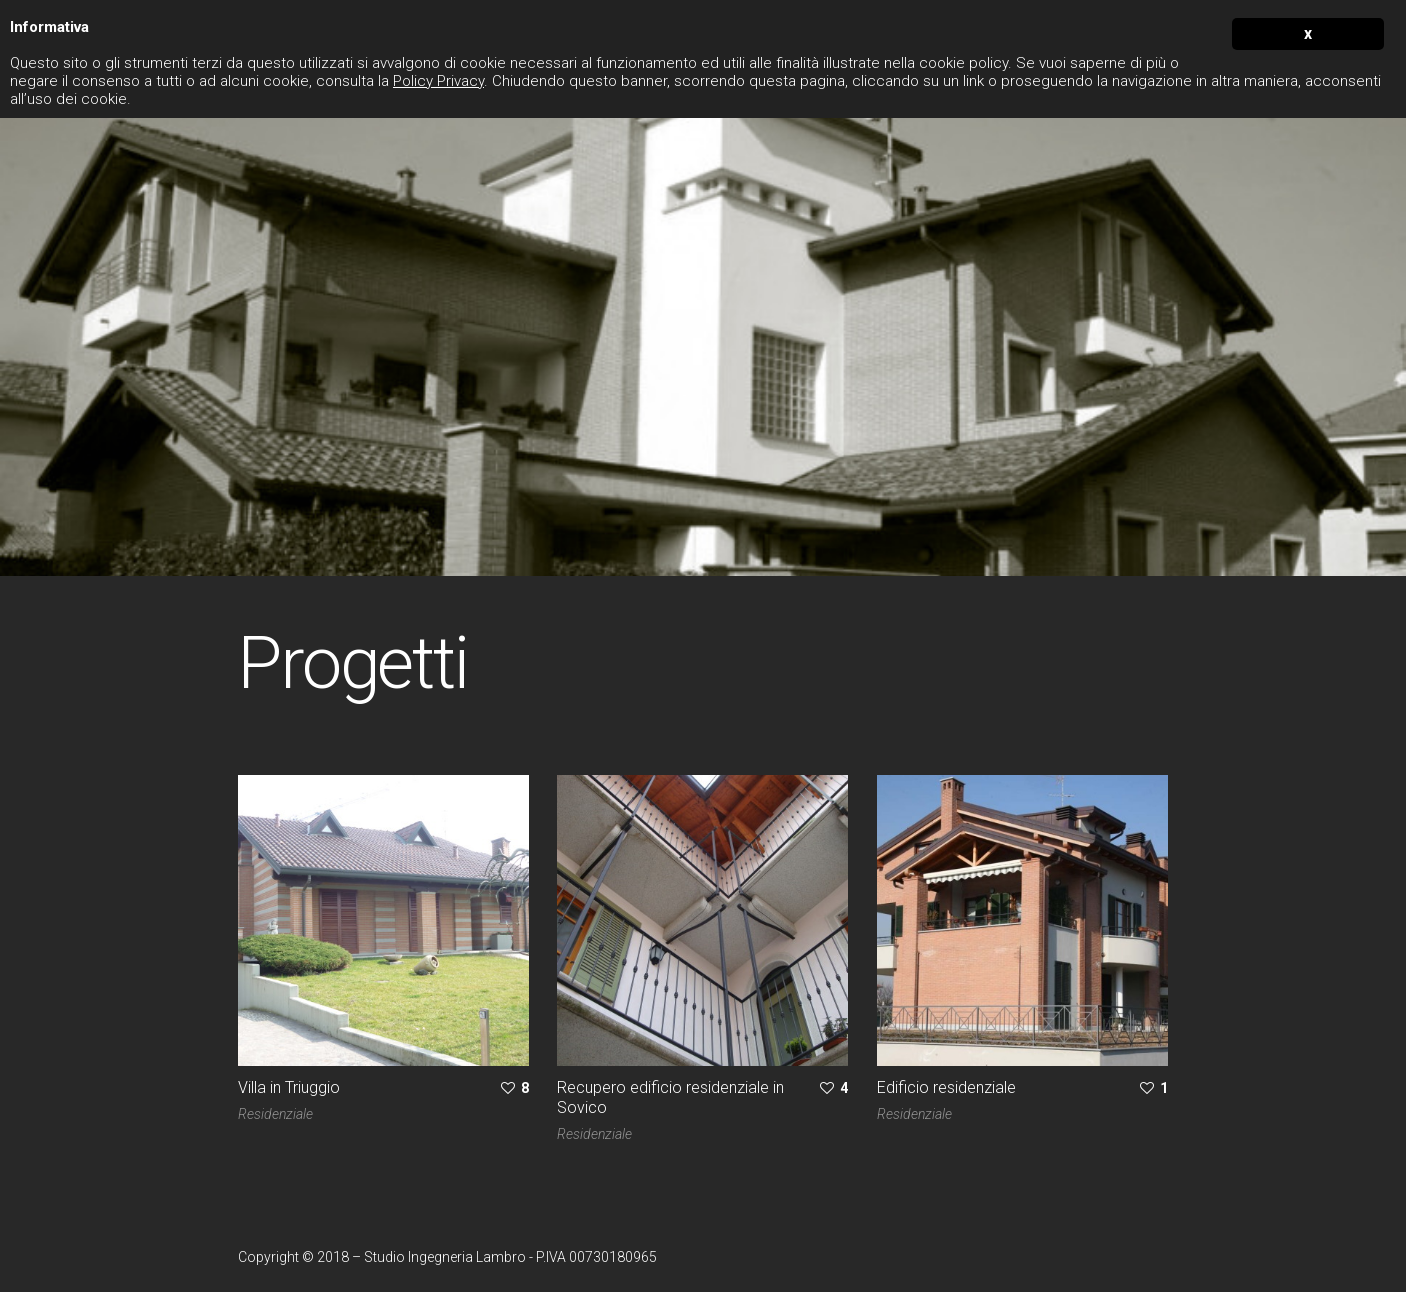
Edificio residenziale (946, 1087)
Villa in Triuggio (289, 1087)
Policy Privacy (438, 81)
